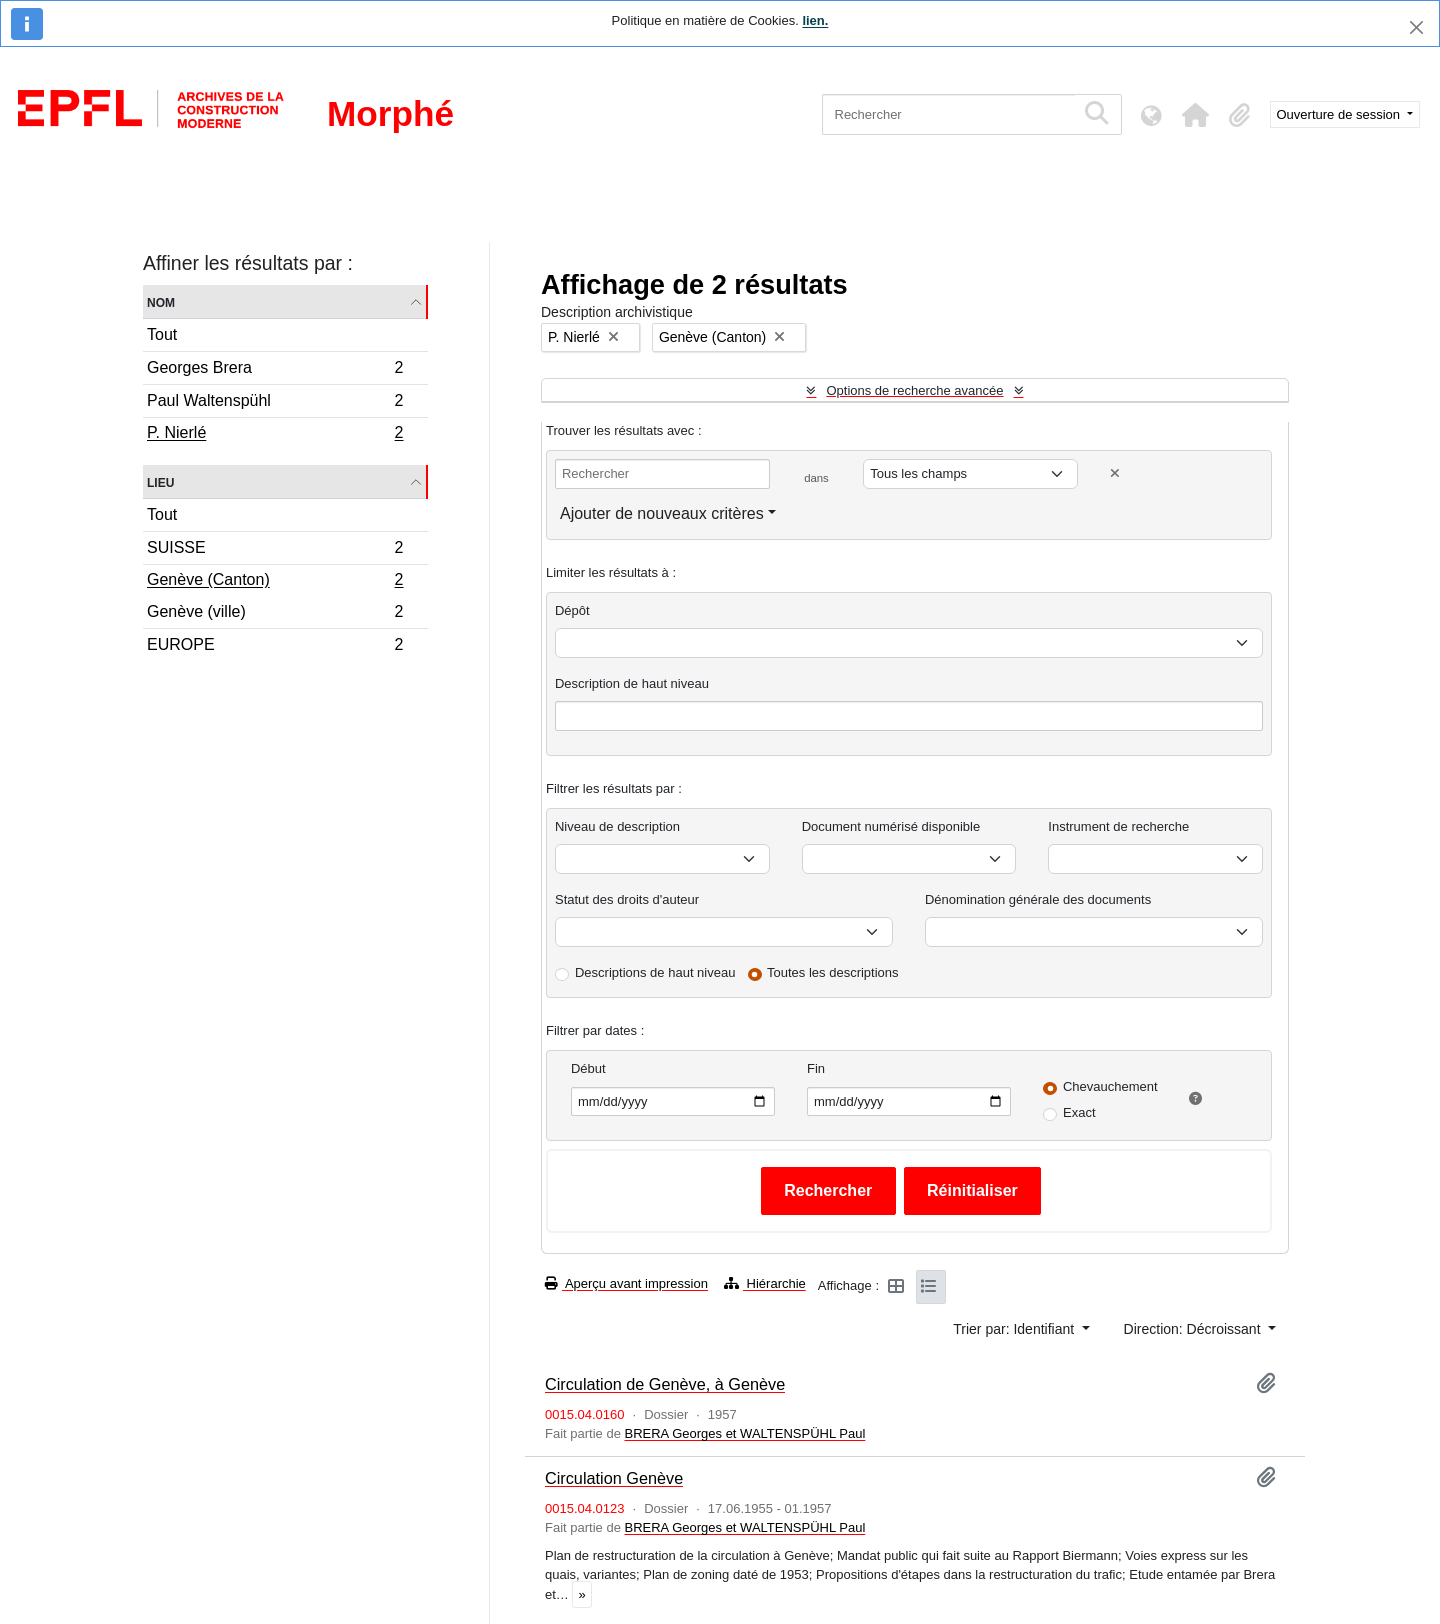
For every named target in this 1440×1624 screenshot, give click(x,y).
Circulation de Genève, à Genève (665, 1384)
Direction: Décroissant (1194, 1329)
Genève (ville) (275, 614)
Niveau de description (617, 826)
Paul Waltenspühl (275, 403)
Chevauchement (1110, 1086)
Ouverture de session (1340, 114)
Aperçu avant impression (626, 1283)
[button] (1196, 115)
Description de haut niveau (632, 683)
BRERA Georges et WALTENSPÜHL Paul (744, 1433)
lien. (815, 20)
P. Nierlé (275, 435)
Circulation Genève (614, 1478)
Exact (1079, 1112)
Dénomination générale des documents (1038, 899)
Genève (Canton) (275, 582)
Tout (162, 334)
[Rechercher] (948, 114)
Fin (816, 1068)
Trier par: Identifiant (1015, 1329)
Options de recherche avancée (914, 390)
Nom (161, 301)
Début (588, 1068)
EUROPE (275, 647)
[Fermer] (1416, 27)
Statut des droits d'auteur (627, 899)
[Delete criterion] (1115, 473)
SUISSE (275, 550)
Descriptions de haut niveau (655, 972)
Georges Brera (275, 370)
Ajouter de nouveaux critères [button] (662, 513)
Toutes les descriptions (833, 972)
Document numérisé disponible (891, 826)
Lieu (160, 481)
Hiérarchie (765, 1283)
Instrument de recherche (1118, 826)
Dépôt (572, 610)
